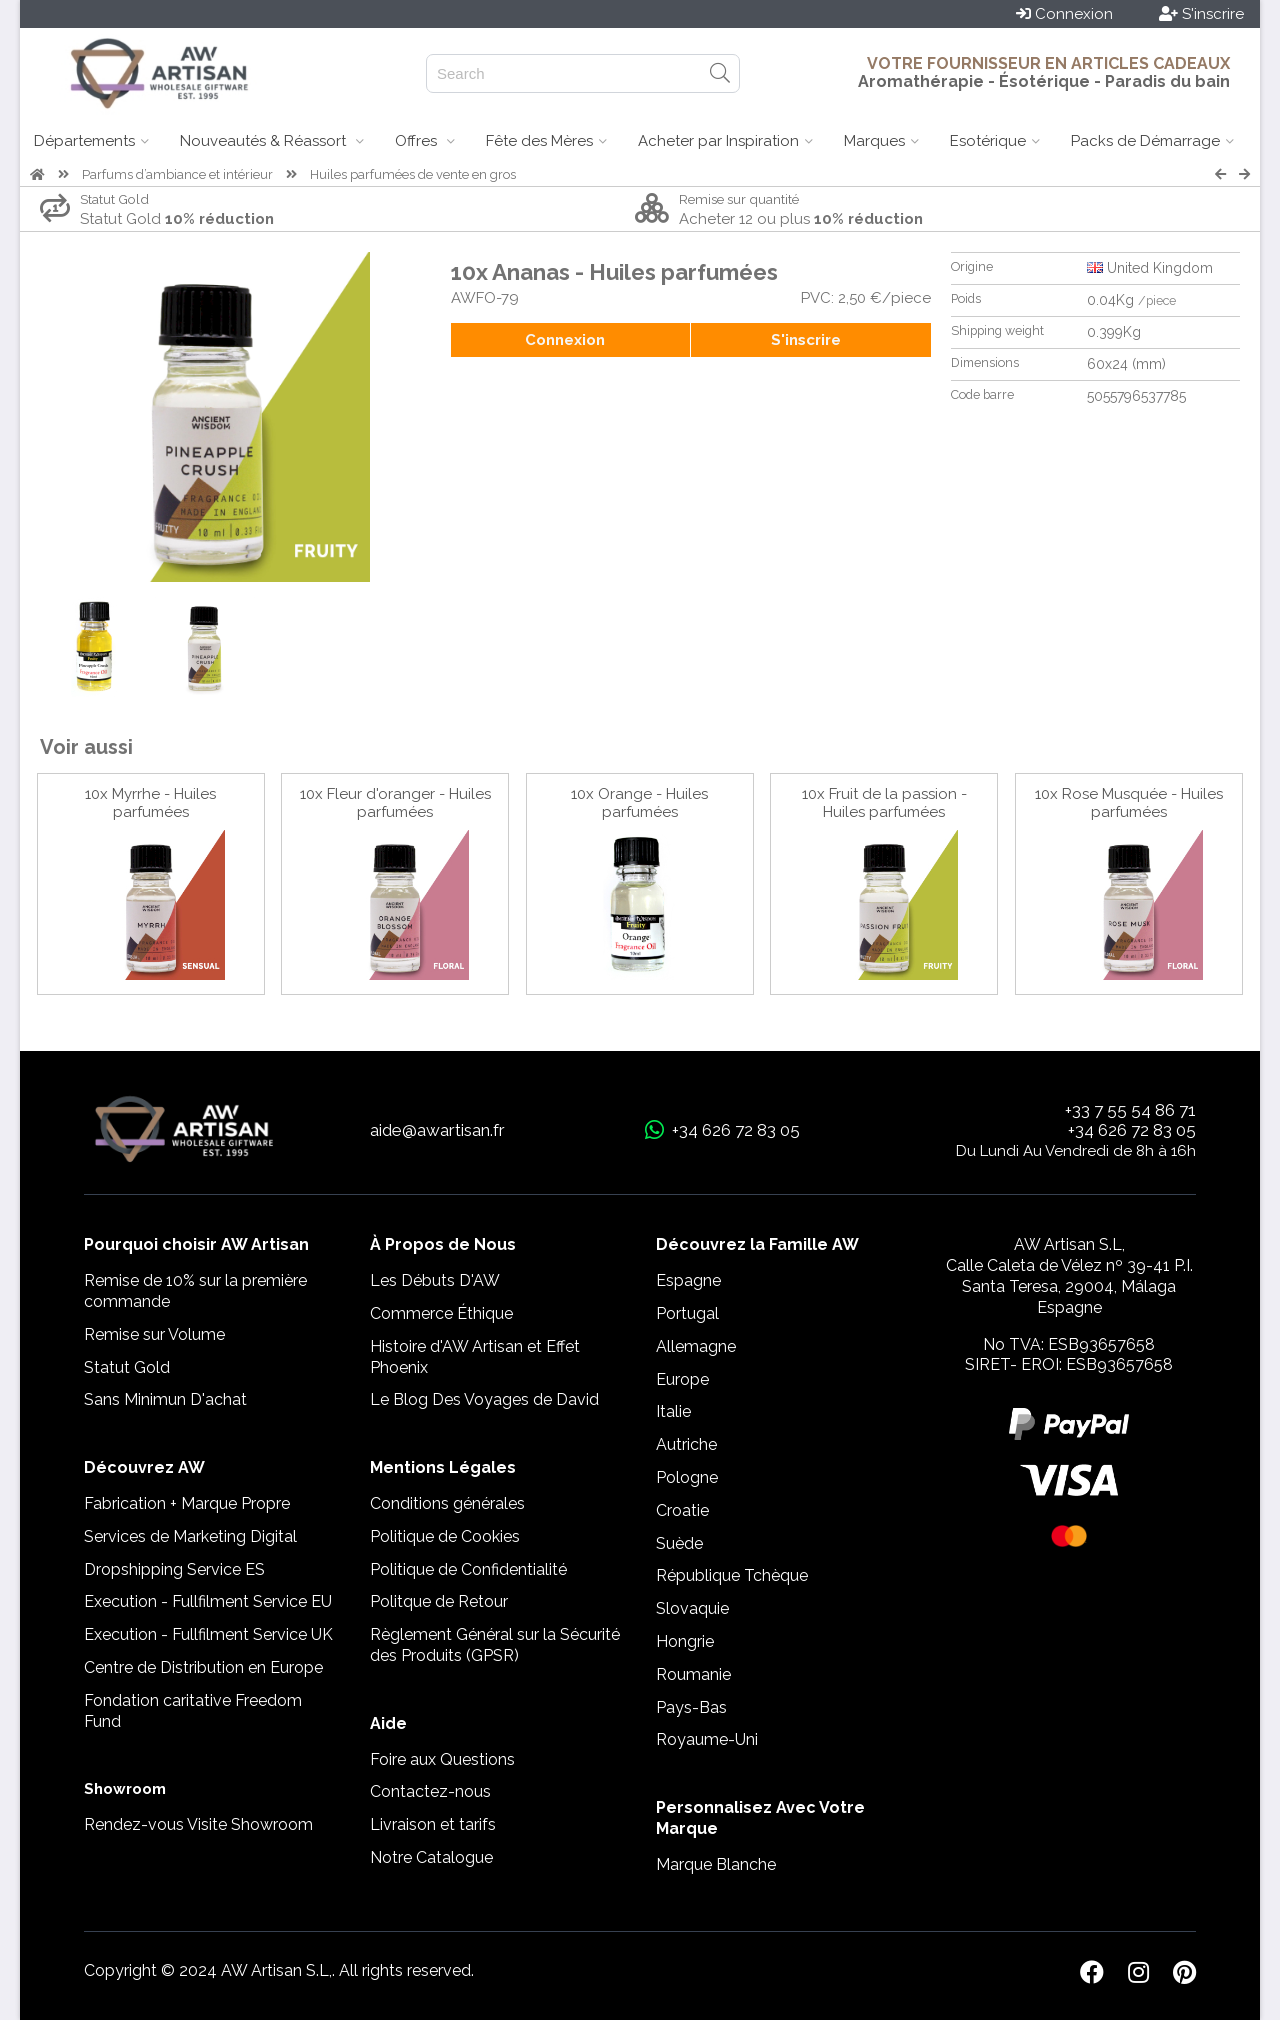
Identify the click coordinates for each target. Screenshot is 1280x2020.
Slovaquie (692, 1608)
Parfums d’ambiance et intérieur (177, 174)
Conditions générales (447, 1503)
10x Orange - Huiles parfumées (639, 803)
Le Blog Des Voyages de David (484, 1399)
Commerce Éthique (441, 1313)
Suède (679, 1543)
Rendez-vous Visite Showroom (198, 1824)
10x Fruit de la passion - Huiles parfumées (884, 803)
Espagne (688, 1280)
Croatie (682, 1510)
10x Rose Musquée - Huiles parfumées (1129, 803)
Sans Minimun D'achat (165, 1399)
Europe (682, 1379)
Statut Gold (127, 1367)
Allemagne (696, 1346)
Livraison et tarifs (433, 1824)
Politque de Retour (439, 1601)
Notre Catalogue (431, 1857)
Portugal (687, 1313)
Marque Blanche (716, 1864)
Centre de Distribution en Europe (203, 1667)
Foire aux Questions (442, 1759)
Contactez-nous (430, 1791)
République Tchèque (732, 1575)
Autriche (686, 1444)
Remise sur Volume (154, 1334)
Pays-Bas (691, 1707)
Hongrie (685, 1641)
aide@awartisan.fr (437, 1130)
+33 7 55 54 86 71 (1130, 1110)
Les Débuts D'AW (435, 1280)
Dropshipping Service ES (174, 1569)
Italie (673, 1411)
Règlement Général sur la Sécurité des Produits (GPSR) (495, 1645)
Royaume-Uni (707, 1739)
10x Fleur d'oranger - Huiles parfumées (395, 803)
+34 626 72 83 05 (1132, 1130)
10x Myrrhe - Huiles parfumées (150, 803)
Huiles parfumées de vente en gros (413, 174)
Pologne (687, 1477)
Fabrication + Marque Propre (187, 1503)
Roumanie (693, 1674)
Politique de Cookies (445, 1536)
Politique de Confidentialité (468, 1569)
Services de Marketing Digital (190, 1536)
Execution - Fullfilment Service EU (208, 1601)
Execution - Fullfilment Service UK (208, 1634)
